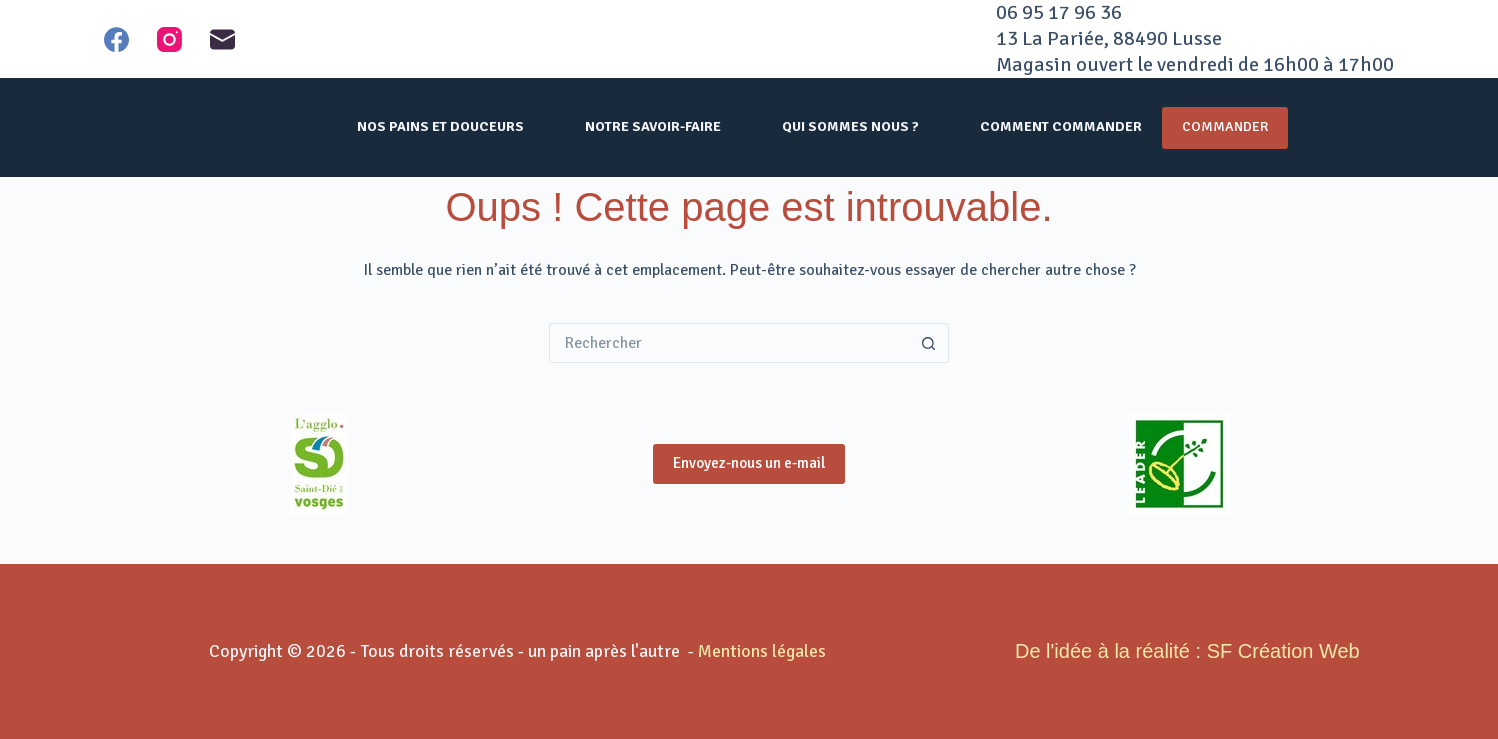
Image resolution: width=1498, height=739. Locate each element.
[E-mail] (222, 39)
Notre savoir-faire (653, 126)
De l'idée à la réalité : (1108, 651)
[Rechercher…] (729, 343)
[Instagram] (169, 39)
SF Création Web (1283, 651)
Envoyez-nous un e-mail (749, 463)
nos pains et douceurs (440, 126)
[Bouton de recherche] (929, 343)
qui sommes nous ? (850, 126)
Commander (1225, 126)
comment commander (1061, 126)
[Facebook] (116, 39)
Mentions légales (762, 651)
